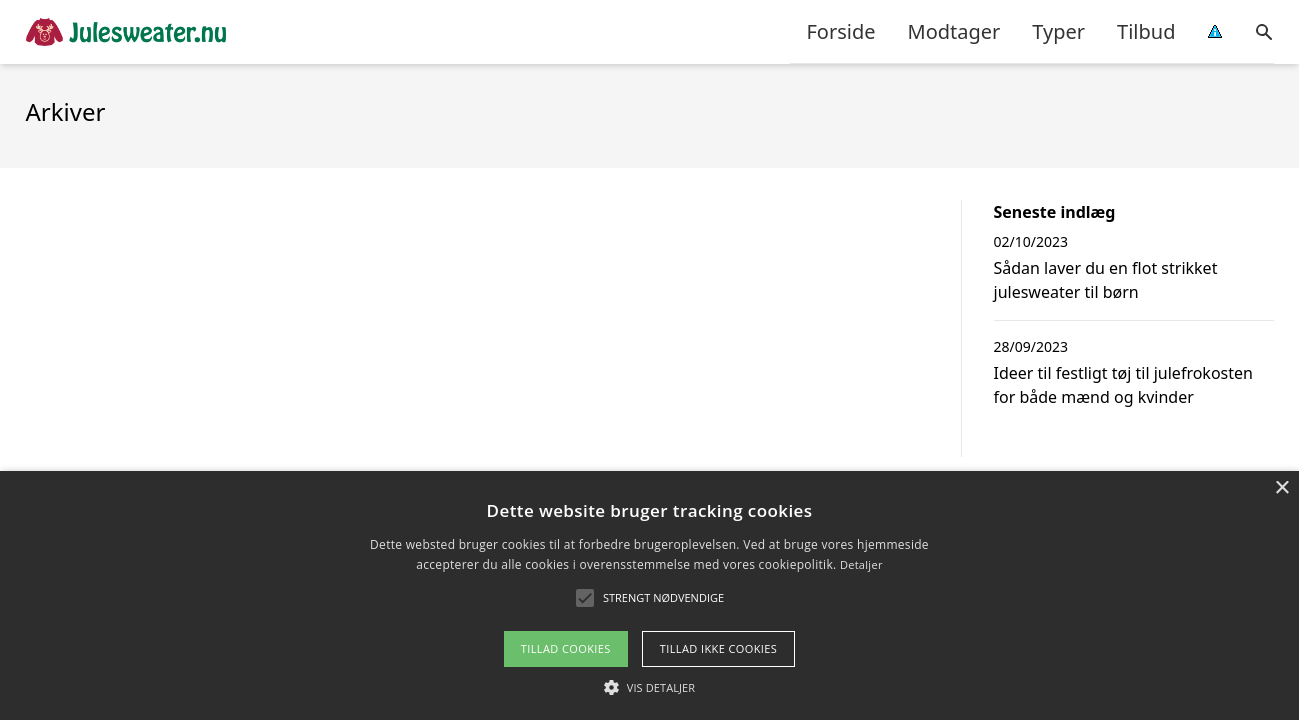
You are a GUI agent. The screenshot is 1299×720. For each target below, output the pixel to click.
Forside (840, 31)
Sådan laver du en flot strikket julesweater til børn (1106, 280)
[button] (663, 598)
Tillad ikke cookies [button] (719, 648)
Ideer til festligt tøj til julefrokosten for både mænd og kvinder (1123, 385)
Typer (1058, 31)
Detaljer (861, 564)
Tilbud (1146, 31)
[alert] (649, 595)
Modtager (954, 31)
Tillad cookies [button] (566, 648)
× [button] (1281, 488)
